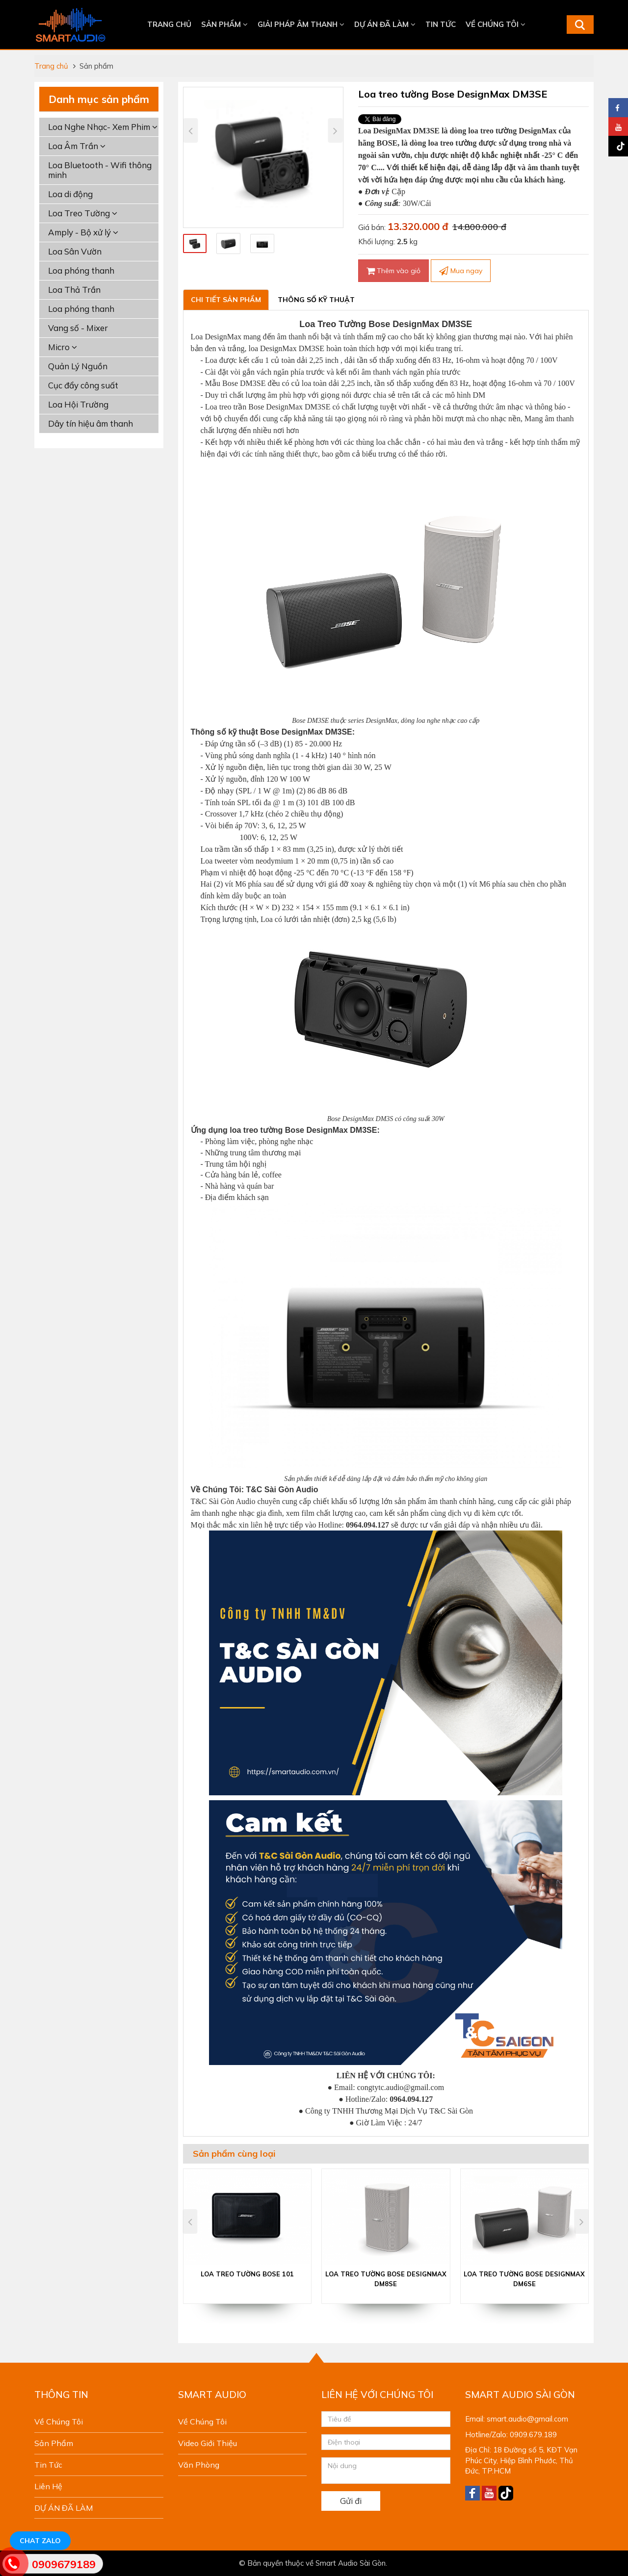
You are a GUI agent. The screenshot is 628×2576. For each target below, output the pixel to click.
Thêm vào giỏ (393, 270)
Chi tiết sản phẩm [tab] (226, 299)
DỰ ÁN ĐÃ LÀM (385, 24)
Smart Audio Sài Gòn (350, 2563)
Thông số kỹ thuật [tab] (316, 299)
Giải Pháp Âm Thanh (301, 24)
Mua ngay (460, 270)
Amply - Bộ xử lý (83, 232)
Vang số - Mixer (78, 328)
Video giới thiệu (207, 2443)
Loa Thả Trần (74, 289)
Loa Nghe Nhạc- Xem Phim (102, 127)
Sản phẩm (224, 24)
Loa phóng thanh (81, 270)
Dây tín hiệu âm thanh (90, 423)
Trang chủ (169, 24)
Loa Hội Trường (78, 404)
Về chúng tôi (495, 24)
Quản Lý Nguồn (77, 366)
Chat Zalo (40, 2540)
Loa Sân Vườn (75, 251)
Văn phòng (198, 2465)
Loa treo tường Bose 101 (247, 2274)
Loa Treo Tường (82, 213)
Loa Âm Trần (76, 146)
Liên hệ (48, 2486)
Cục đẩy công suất (83, 385)
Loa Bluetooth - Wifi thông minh (100, 170)
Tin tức (440, 24)
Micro (62, 347)
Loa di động (70, 194)
